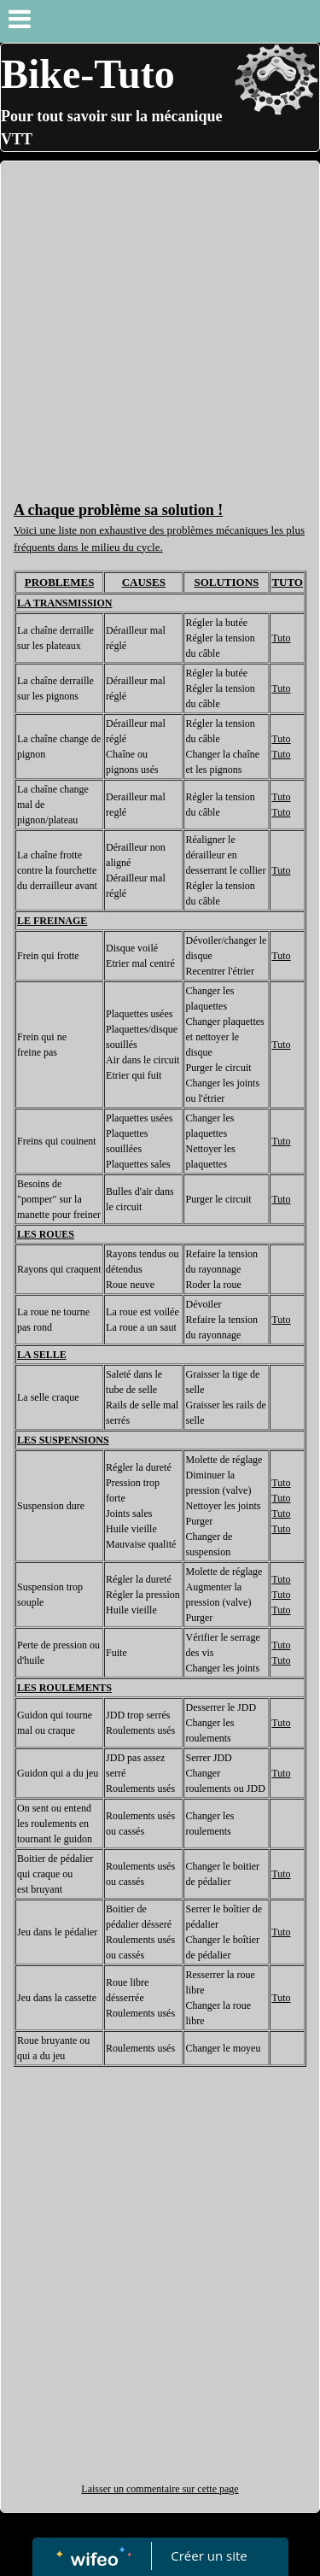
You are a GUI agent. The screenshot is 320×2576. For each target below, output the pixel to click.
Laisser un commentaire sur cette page (159, 2489)
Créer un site (209, 2555)
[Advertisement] (160, 330)
